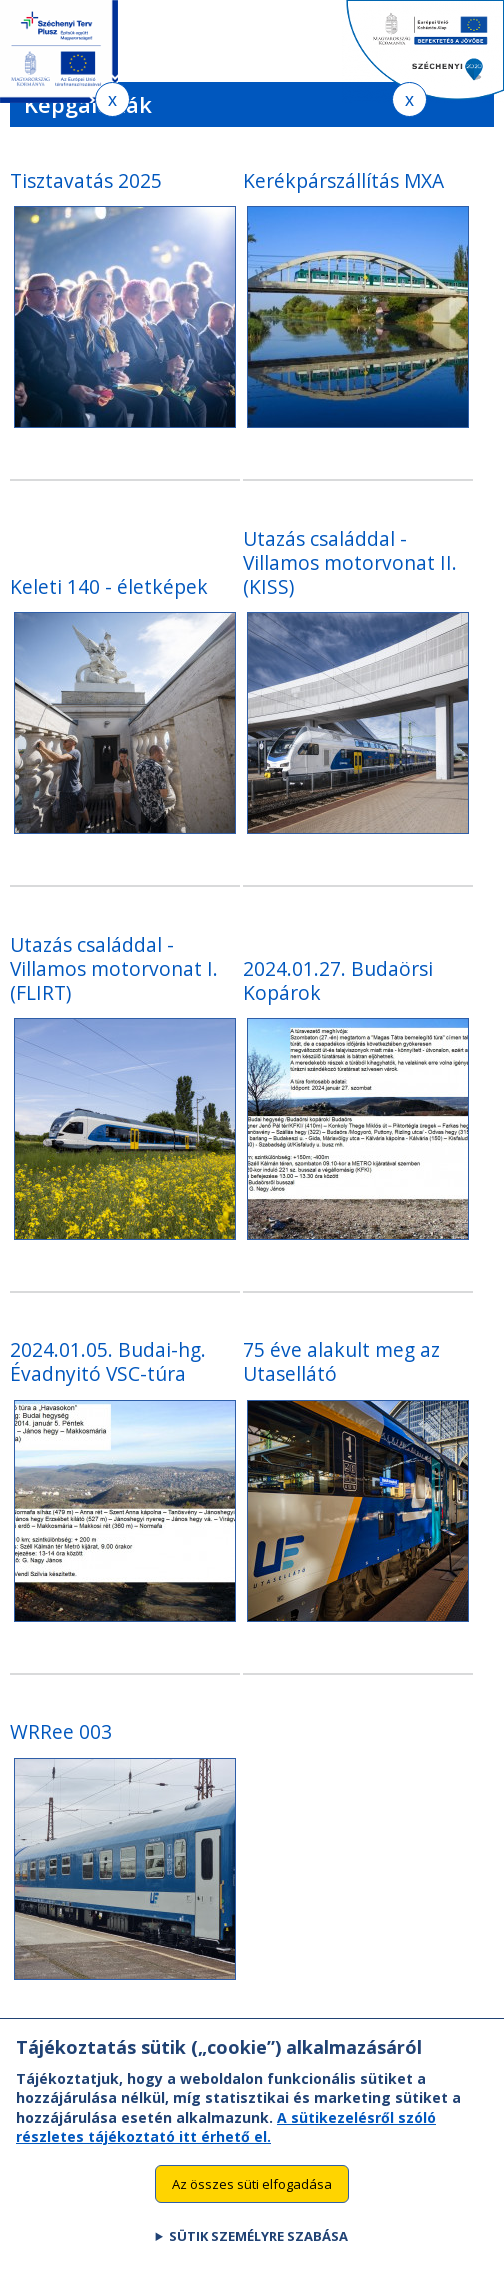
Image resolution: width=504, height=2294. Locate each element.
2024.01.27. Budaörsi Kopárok (338, 980)
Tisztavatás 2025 (86, 180)
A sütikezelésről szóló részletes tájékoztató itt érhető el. (226, 2145)
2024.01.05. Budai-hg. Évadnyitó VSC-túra (108, 1361)
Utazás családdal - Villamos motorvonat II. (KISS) (350, 562)
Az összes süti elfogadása (252, 2202)
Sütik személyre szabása (258, 2254)
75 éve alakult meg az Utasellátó (341, 1361)
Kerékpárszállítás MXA (343, 180)
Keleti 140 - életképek (109, 586)
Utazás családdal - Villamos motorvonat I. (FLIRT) (114, 968)
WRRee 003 (61, 1731)
